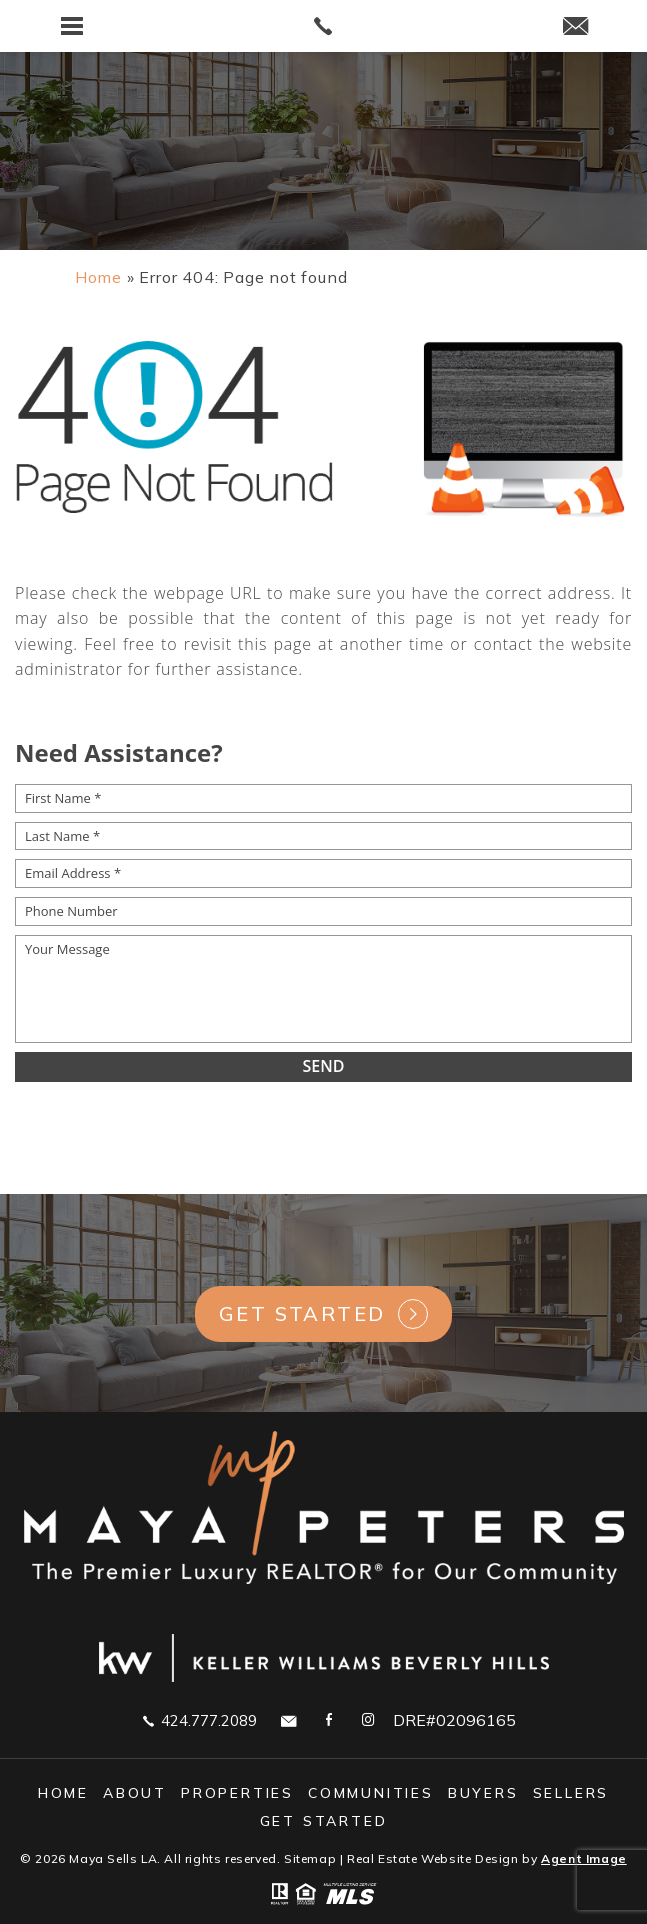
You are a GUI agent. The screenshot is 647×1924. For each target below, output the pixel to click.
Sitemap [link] (310, 1858)
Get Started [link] (302, 1313)
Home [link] (63, 1793)
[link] (324, 26)
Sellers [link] (571, 1793)
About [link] (135, 1793)
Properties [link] (237, 1793)
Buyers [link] (483, 1793)
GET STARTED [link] (324, 1821)
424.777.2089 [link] (199, 1720)
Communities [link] (371, 1793)
